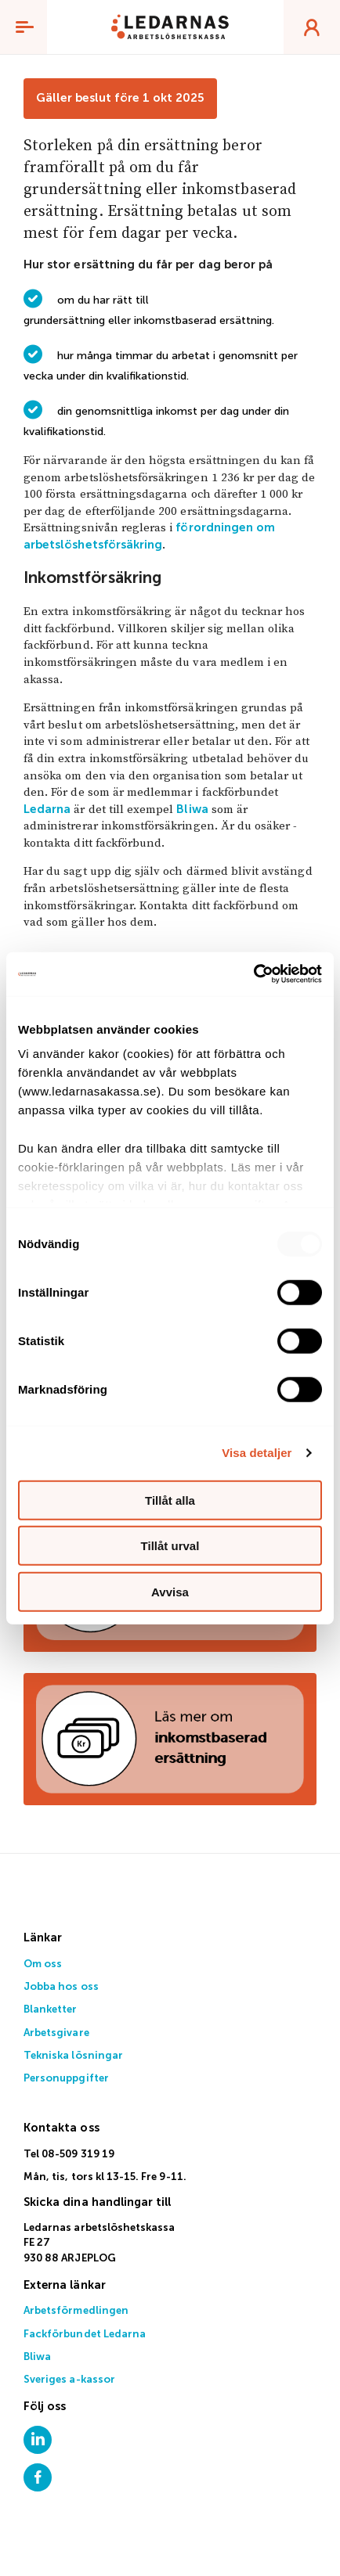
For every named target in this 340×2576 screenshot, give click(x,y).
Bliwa (192, 809)
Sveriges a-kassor (69, 2380)
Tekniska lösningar (73, 2056)
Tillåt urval (170, 1545)
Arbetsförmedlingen (76, 2311)
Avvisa (170, 1591)
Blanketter (51, 2010)
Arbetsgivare (56, 2033)
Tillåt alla (170, 1499)
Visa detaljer (256, 1452)
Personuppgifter (66, 2079)
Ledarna (47, 809)
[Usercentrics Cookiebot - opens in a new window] (253, 974)
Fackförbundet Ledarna (85, 2335)
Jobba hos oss (61, 1987)
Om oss (43, 1964)
